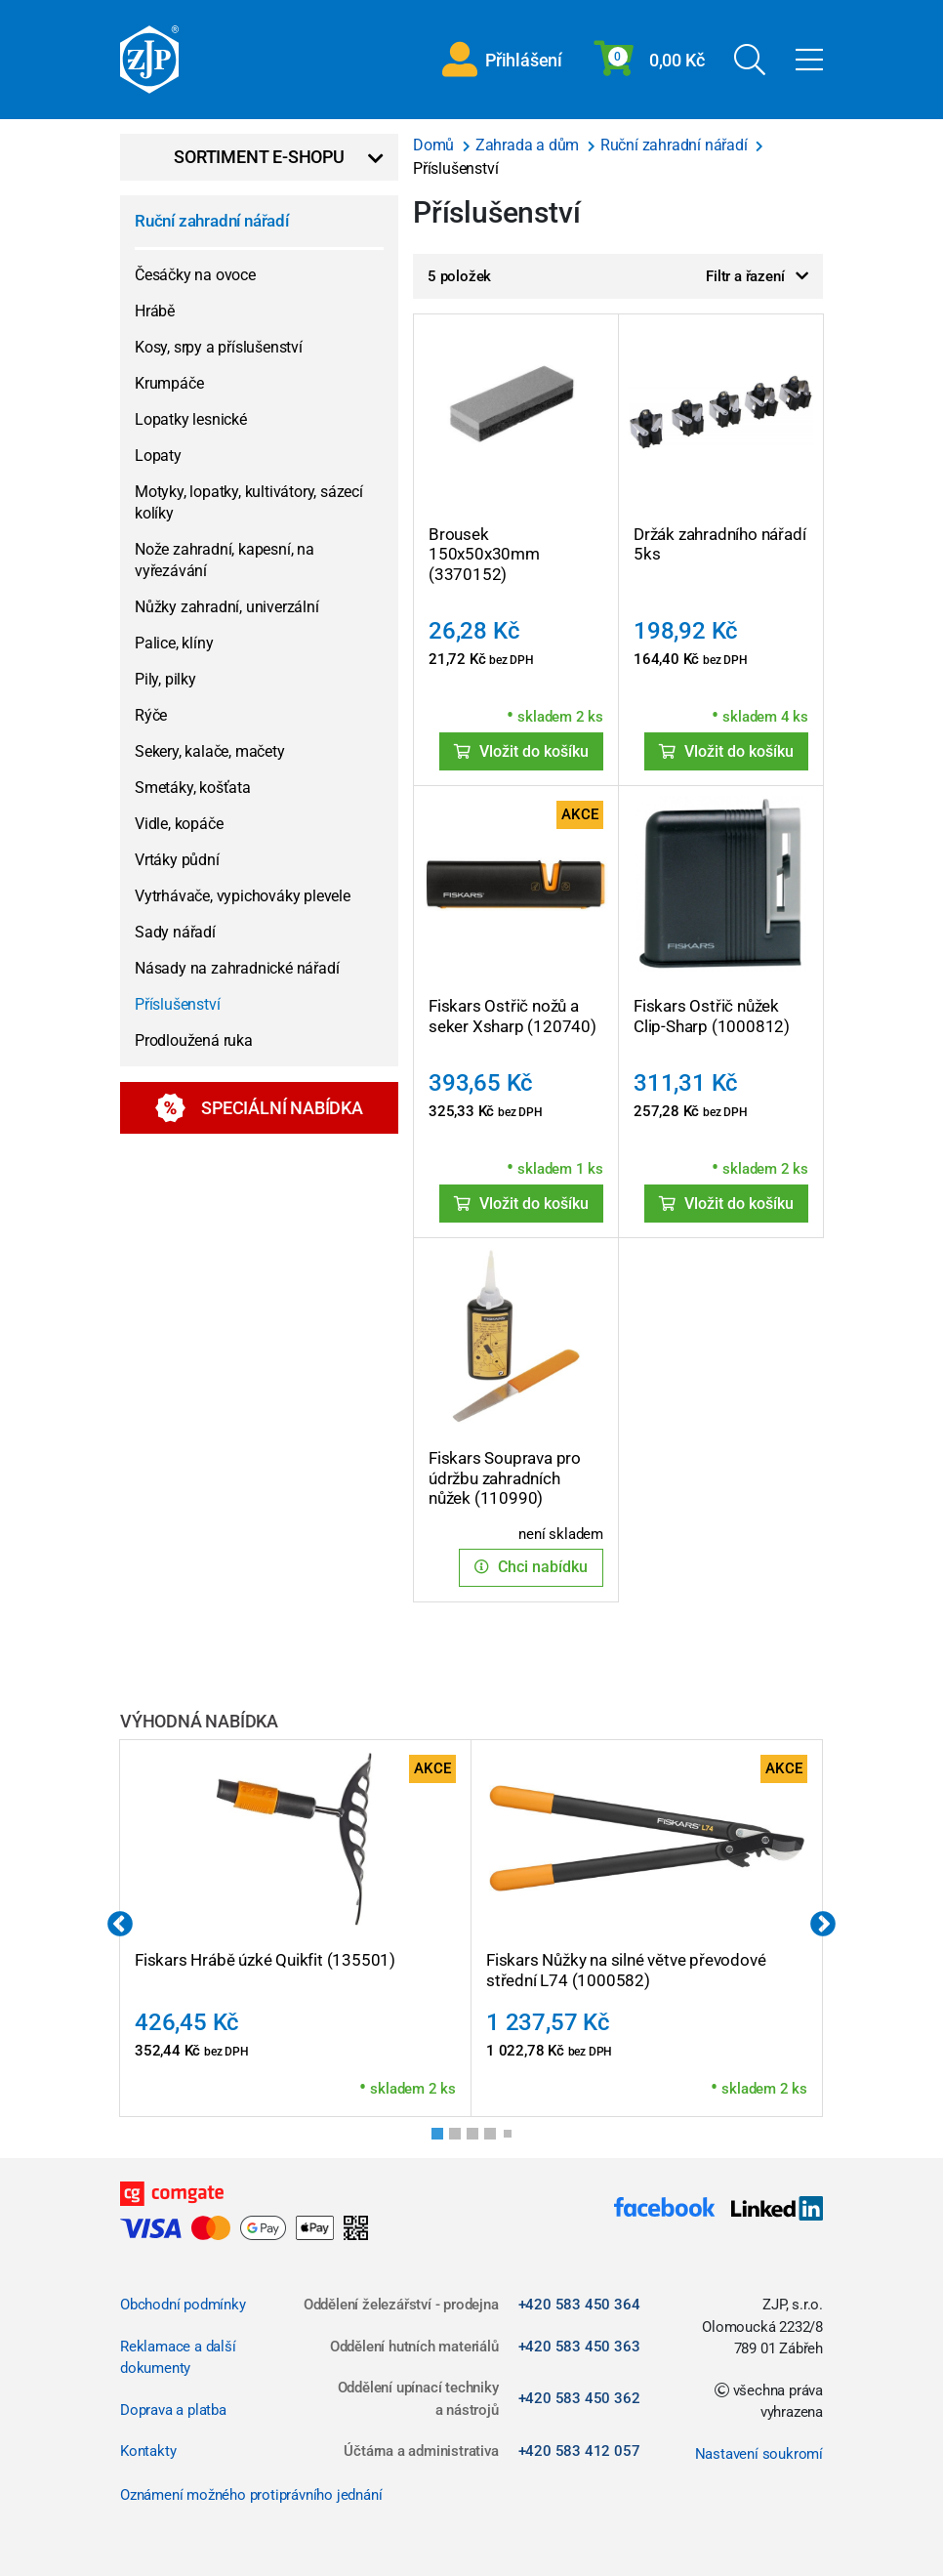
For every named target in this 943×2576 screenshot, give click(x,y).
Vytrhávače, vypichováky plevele (242, 896)
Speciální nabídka (259, 1108)
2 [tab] (460, 2139)
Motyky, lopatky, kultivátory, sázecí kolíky (249, 502)
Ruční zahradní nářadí (212, 220)
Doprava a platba (173, 2410)
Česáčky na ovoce (195, 275)
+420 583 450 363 (579, 2346)
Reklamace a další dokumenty (178, 2358)
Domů (435, 145)
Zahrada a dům (529, 145)
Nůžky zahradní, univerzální (227, 607)
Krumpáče (169, 383)
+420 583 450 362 (579, 2398)
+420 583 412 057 (579, 2451)
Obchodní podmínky (183, 2304)
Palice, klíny (174, 643)
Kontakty (148, 2451)
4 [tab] (496, 2139)
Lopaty (158, 455)
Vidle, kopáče (179, 823)
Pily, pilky (165, 679)
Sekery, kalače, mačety (210, 751)
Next (823, 1924)
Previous (120, 1924)
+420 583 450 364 (579, 2304)
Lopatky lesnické (191, 419)
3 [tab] (478, 2139)
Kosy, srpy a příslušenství (219, 347)
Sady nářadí (175, 932)
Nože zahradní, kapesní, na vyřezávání (224, 560)
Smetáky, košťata (193, 787)
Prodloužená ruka (194, 1040)
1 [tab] (443, 2139)
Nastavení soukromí (759, 2454)
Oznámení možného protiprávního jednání (251, 2495)
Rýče (151, 715)
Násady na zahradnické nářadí (237, 968)
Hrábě (155, 311)
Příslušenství (177, 1004)
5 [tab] (511, 2137)
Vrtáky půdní (177, 860)
